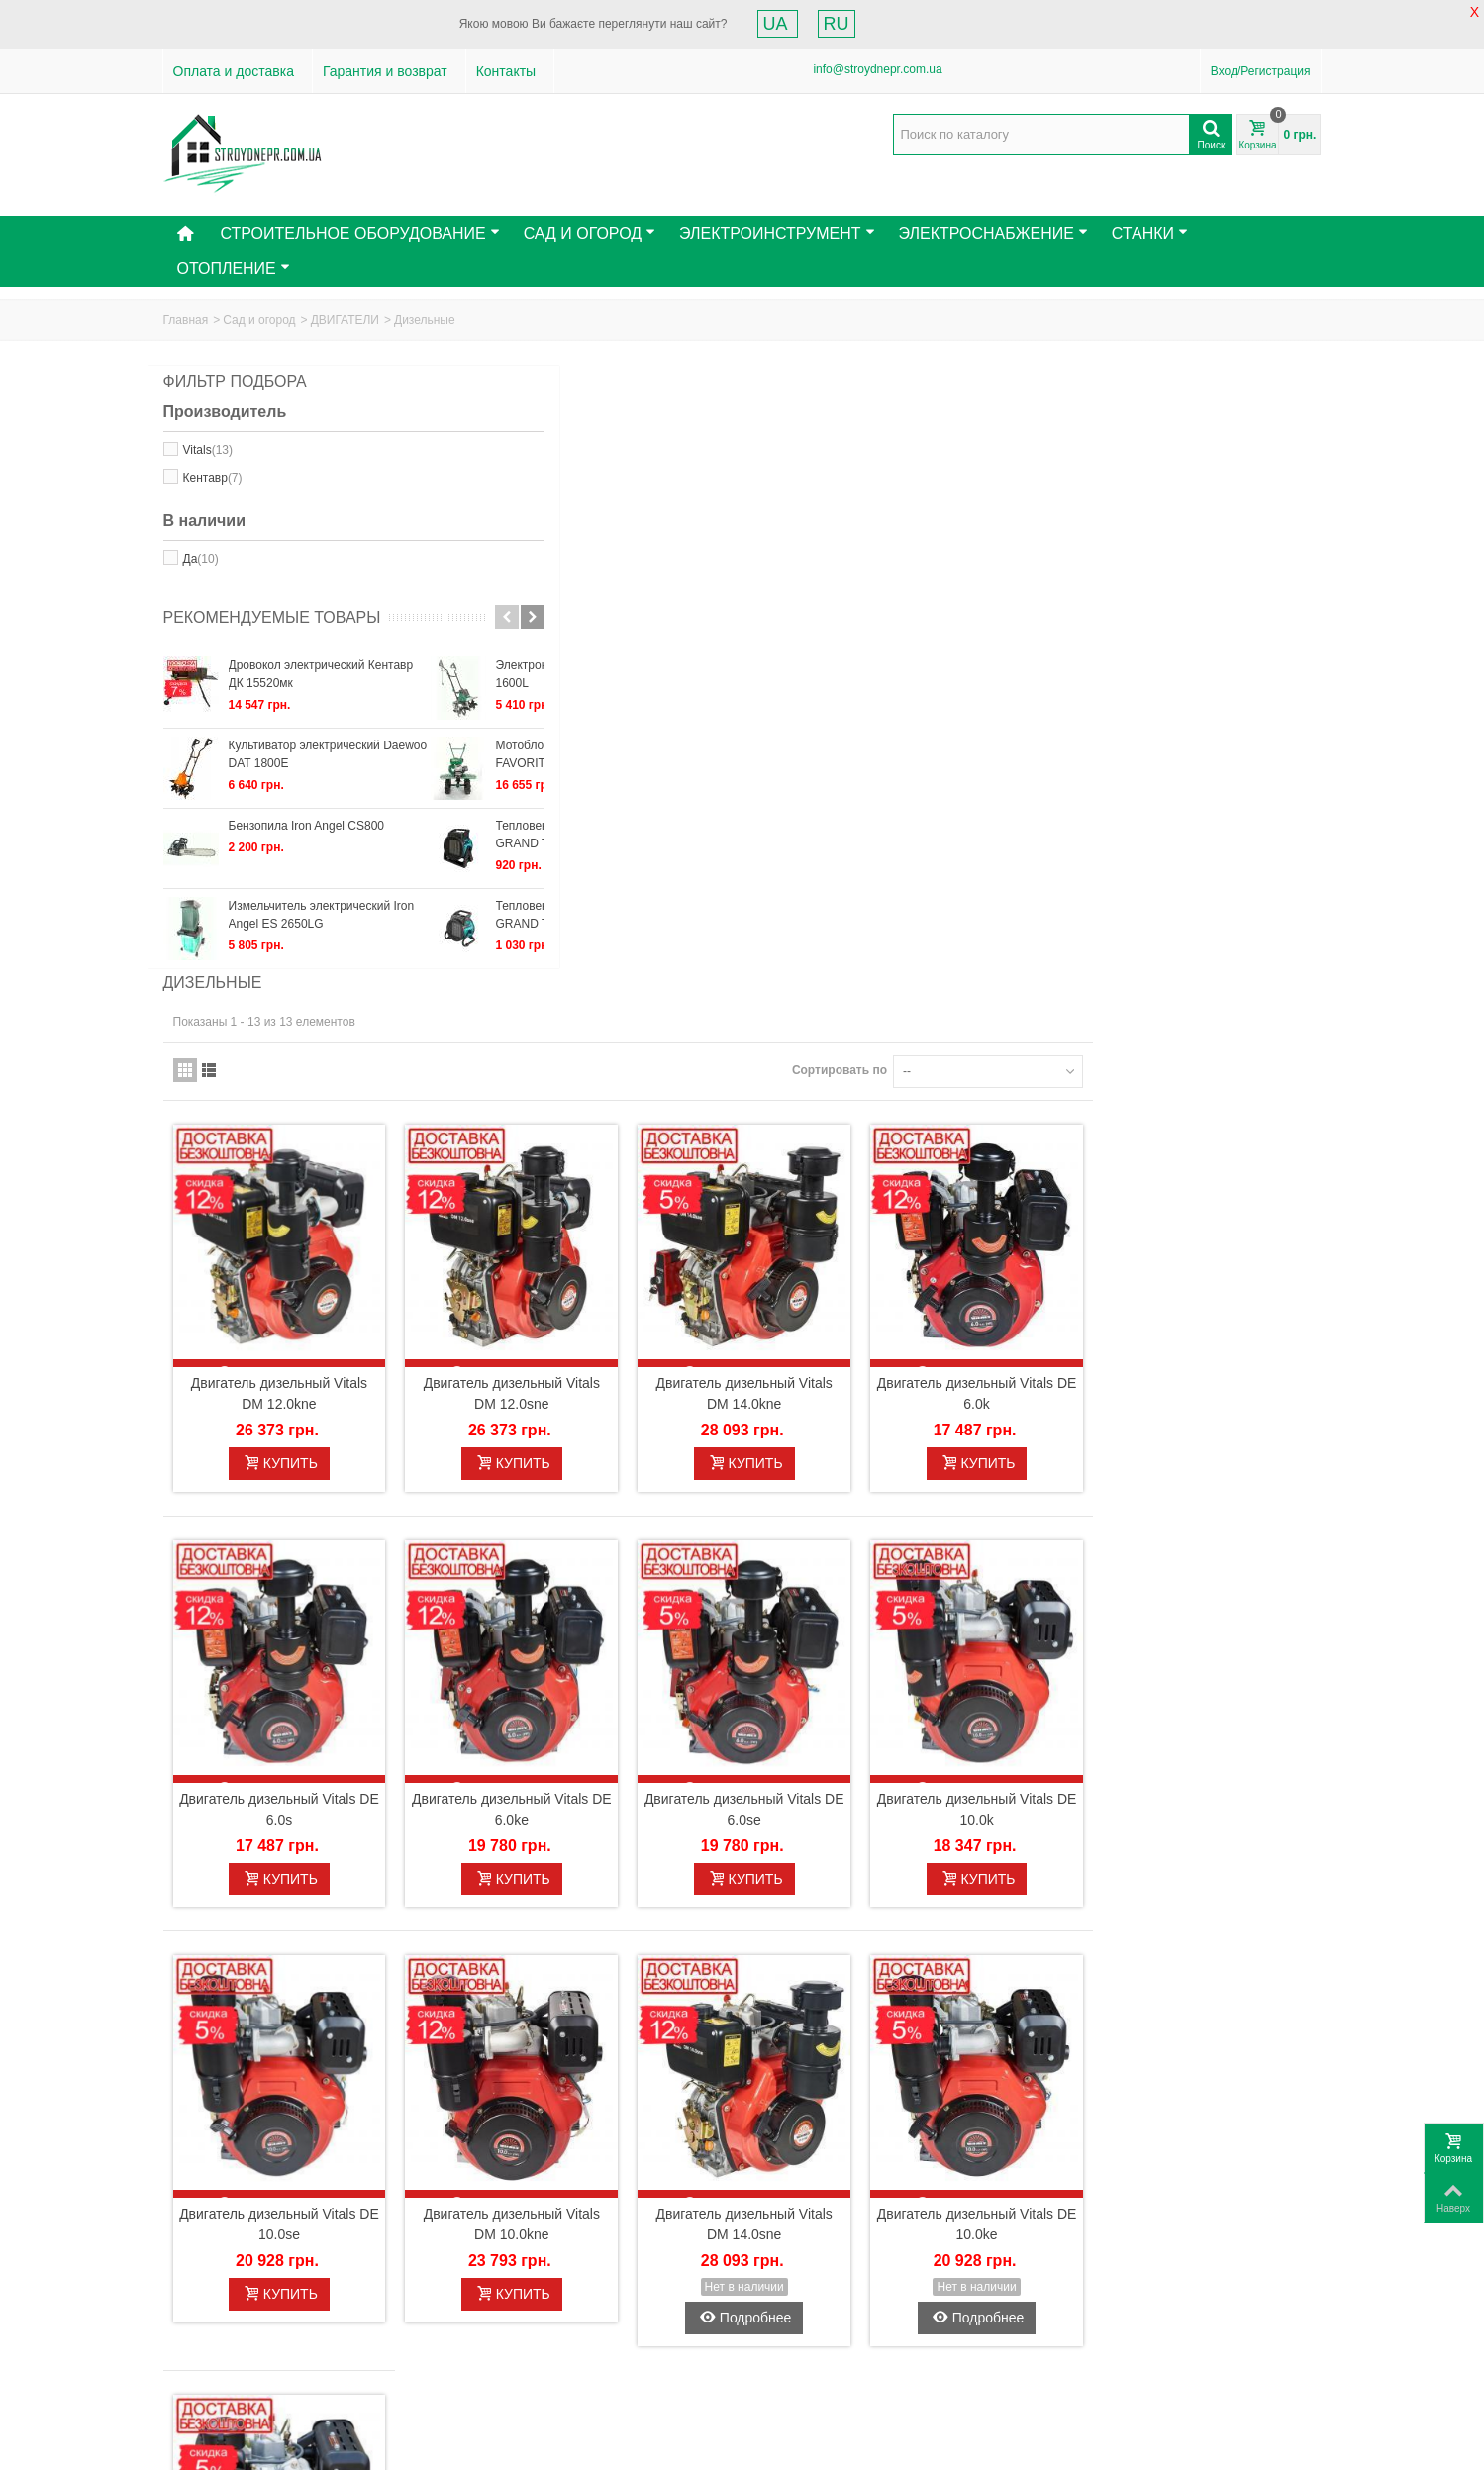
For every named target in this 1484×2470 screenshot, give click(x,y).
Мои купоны (500, 2396)
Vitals (208, 450)
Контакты (506, 71)
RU (836, 24)
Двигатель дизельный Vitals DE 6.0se (998, 1162)
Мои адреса (500, 2356)
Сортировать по (1067, 463)
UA (777, 24)
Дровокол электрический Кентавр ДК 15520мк (321, 693)
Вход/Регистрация (1261, 71)
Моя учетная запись (541, 2287)
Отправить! (959, 2348)
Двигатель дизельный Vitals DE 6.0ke (783, 1162)
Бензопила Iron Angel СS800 (307, 844)
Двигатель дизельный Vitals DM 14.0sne (998, 1557)
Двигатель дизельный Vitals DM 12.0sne (783, 766)
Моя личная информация (537, 2376)
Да (201, 559)
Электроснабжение (993, 233)
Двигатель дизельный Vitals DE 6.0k (1214, 766)
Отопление (233, 268)
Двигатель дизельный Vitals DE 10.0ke (1214, 1557)
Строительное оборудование (359, 233)
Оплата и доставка (233, 71)
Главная (186, 320)
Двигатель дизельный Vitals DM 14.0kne (998, 766)
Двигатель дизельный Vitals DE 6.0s (567, 1162)
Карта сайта (203, 2356)
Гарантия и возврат (385, 71)
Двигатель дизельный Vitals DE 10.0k (1214, 1162)
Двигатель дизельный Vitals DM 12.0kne (567, 766)
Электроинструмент (776, 233)
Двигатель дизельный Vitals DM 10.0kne (783, 1557)
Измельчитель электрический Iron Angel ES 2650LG (322, 933)
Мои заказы (499, 2316)
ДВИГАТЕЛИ (345, 320)
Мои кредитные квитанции (539, 2336)
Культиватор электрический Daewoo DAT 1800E (328, 773)
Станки (1150, 233)
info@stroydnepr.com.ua (877, 69)
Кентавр (213, 478)
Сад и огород (259, 320)
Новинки (193, 2316)
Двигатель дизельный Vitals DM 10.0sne (567, 1977)
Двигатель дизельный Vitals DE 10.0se (567, 1557)
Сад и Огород (589, 233)
